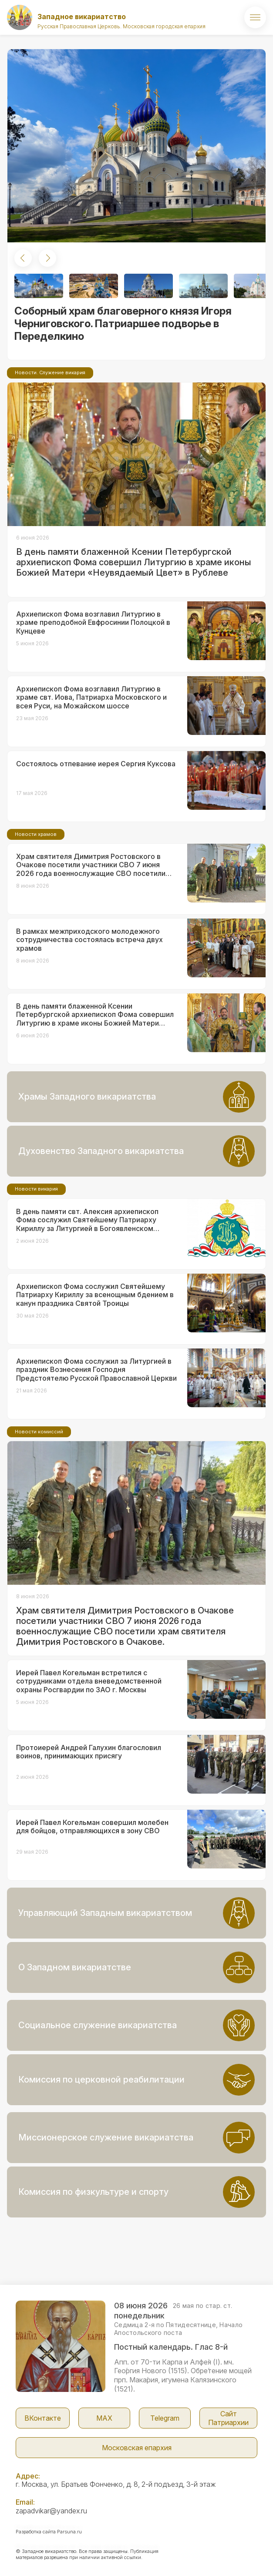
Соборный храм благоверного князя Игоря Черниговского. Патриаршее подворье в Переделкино (123, 323)
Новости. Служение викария (50, 372)
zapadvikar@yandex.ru (51, 2510)
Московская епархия (137, 2447)
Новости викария (36, 1189)
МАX (104, 2418)
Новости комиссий (39, 1432)
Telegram (164, 2418)
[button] (23, 258)
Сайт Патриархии (228, 2418)
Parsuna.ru (69, 2532)
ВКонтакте (42, 2418)
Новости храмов (36, 834)
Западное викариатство (81, 16)
